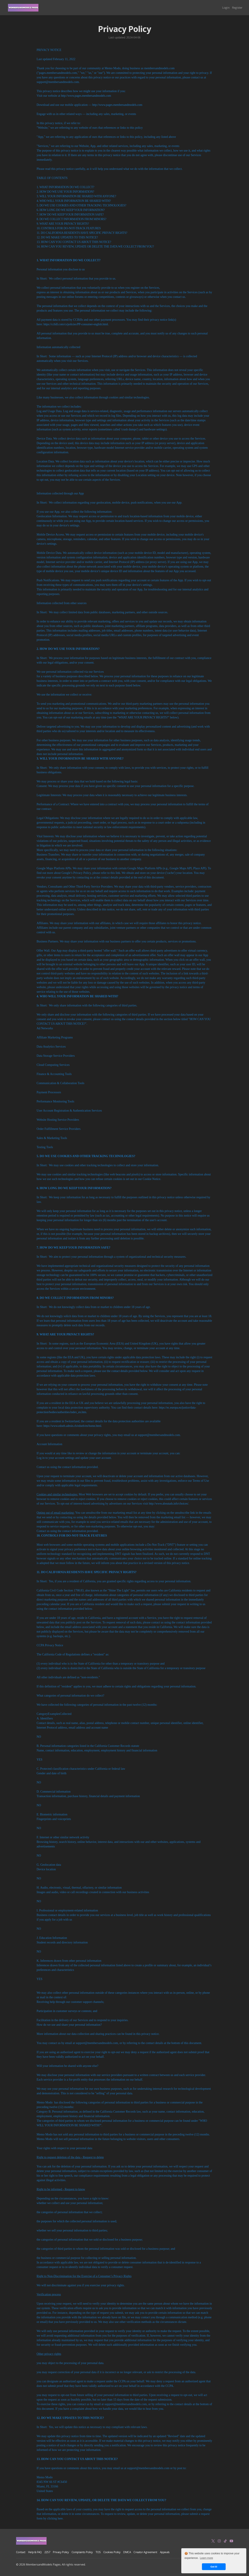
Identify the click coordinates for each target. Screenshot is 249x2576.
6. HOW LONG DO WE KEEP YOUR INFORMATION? (71, 210)
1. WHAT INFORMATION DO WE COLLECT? (65, 187)
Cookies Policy (112, 2552)
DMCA (127, 2552)
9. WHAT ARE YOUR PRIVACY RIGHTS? (63, 223)
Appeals (165, 2552)
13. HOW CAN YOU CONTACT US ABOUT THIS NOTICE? (74, 242)
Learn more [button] (206, 2558)
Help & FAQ (35, 2552)
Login (225, 7)
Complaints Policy (82, 2552)
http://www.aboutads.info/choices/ (168, 1503)
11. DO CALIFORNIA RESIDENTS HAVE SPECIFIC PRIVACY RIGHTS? (82, 233)
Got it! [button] (213, 2566)
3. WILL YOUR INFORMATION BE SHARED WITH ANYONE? (76, 196)
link (118, 873)
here (60, 2518)
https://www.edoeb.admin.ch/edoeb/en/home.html (72, 1426)
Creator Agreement (145, 2552)
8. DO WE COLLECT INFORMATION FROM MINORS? (71, 219)
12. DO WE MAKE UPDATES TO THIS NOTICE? (67, 237)
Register (237, 7)
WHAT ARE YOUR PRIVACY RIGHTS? (143, 717)
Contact (20, 2552)
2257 (47, 2552)
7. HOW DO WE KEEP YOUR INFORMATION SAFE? (70, 214)
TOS (98, 2552)
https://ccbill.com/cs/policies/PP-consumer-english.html (76, 324)
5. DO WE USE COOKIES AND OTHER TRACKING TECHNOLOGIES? (81, 205)
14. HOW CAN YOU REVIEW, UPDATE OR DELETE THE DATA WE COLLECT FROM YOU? (95, 246)
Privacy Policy (61, 2552)
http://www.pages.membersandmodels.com (86, 95)
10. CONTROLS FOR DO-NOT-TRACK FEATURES (69, 228)
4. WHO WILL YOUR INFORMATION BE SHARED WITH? (74, 201)
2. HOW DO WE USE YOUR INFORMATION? (65, 191)
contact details (119, 1371)
